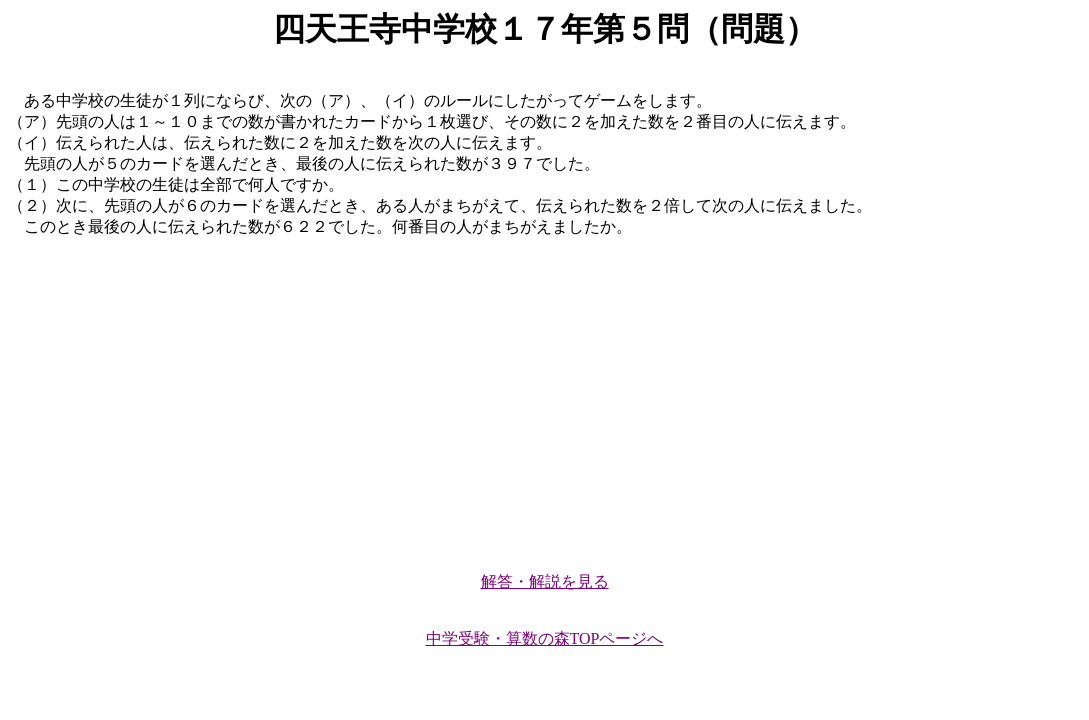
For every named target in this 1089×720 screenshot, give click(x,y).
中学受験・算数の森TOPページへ (545, 638)
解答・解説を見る (545, 581)
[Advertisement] (544, 396)
